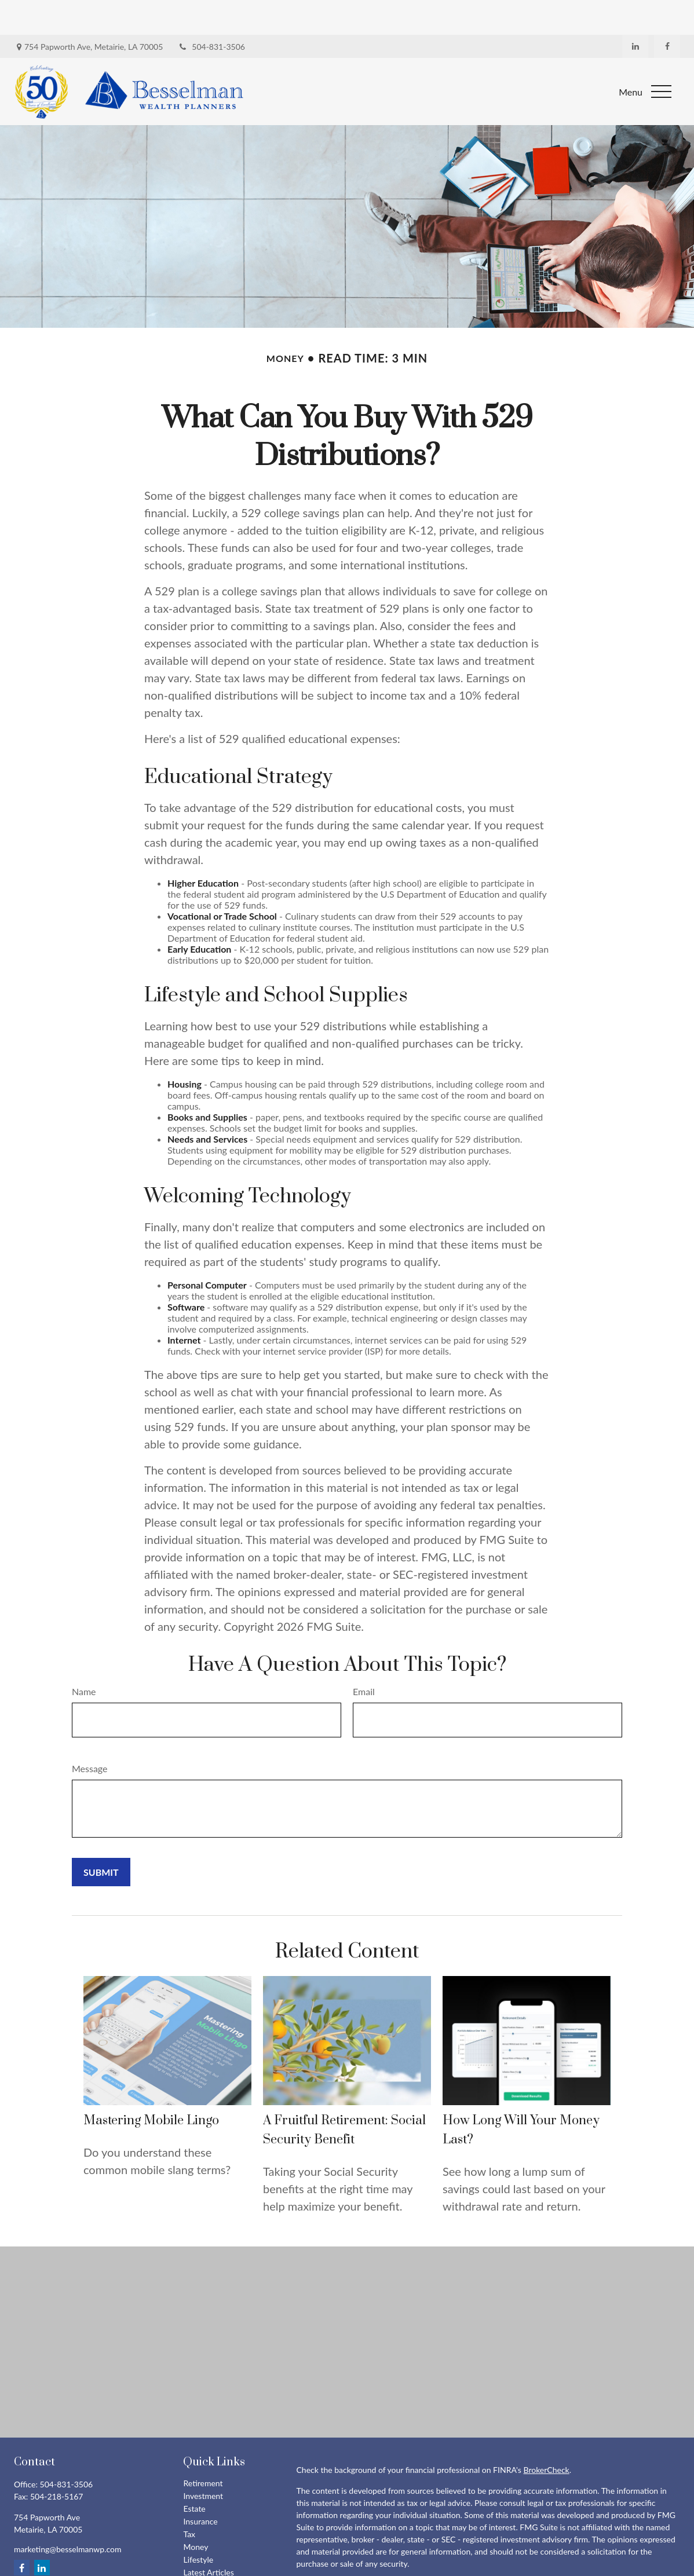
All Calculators (208, 2563)
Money (195, 2512)
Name (84, 1656)
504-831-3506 (211, 12)
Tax (189, 2499)
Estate (194, 2474)
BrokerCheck (546, 2435)
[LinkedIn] (635, 11)
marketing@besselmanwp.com (68, 2514)
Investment (203, 2461)
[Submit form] (101, 1837)
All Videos (200, 2550)
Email (364, 1656)
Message (90, 1733)
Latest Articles (208, 2537)
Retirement (202, 2448)
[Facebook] (667, 11)
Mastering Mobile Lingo (151, 2086)
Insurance (200, 2486)
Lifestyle (198, 2525)
